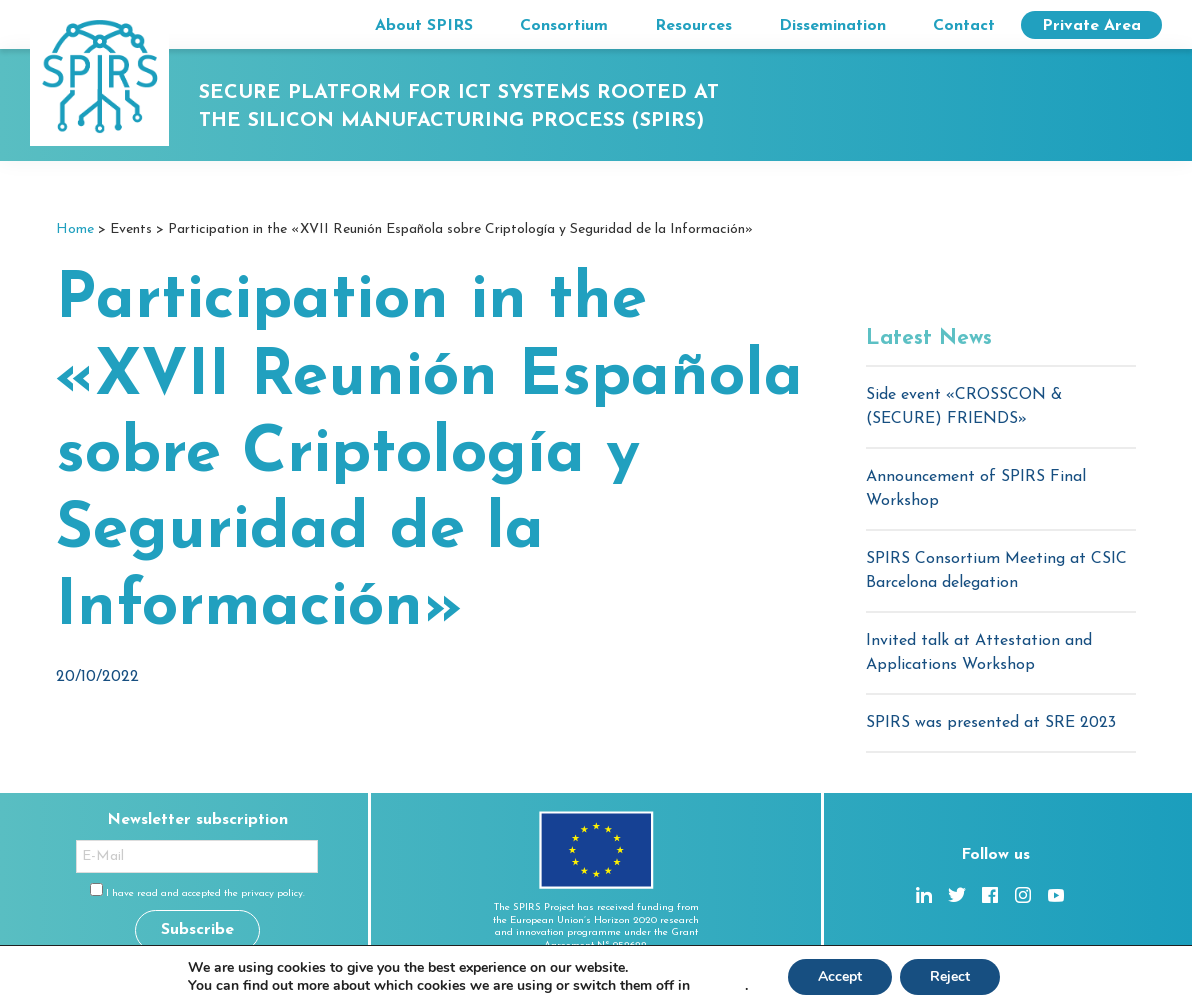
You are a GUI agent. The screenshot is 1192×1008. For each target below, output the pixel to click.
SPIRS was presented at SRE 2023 (991, 723)
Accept (840, 976)
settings (719, 986)
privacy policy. (273, 893)
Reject (950, 976)
